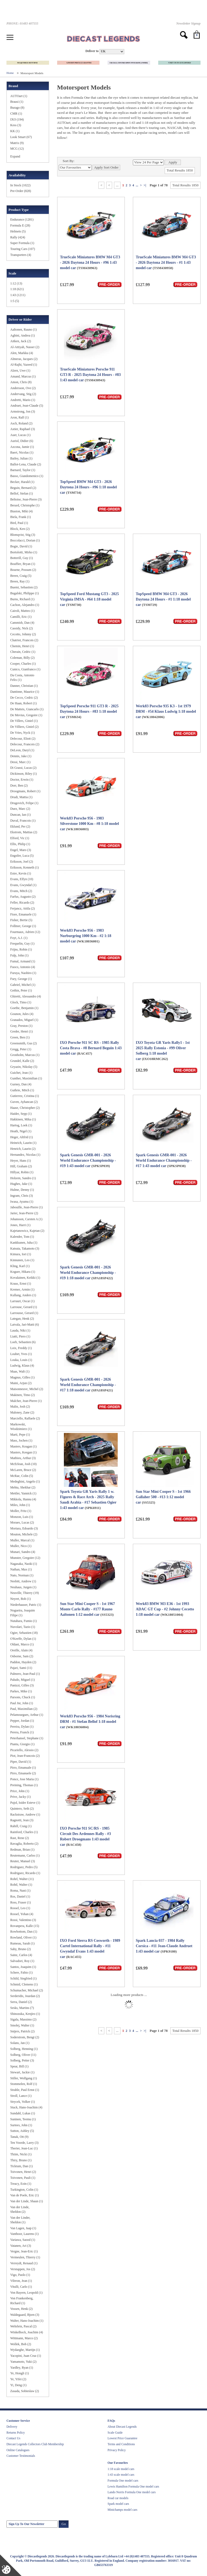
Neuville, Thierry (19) (24, 1593)
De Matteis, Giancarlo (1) (26, 709)
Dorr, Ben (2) (19, 785)
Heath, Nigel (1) (20, 1131)
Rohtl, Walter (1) (21, 1884)
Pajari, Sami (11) (21, 1668)
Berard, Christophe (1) (24, 505)
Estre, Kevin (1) (20, 873)
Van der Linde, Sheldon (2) (19, 2209)
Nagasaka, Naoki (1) (23, 1564)
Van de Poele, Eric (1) (24, 2195)
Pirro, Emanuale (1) (23, 1767)
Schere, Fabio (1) (21, 1972)
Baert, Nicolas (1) (21, 452)
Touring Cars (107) (22, 249)
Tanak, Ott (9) (19, 2137)
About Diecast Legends (122, 2426)
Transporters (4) (20, 255)
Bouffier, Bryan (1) (22, 564)
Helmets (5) (18, 231)
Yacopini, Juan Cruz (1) (25, 2356)
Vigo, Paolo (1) (20, 2275)
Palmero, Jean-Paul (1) (25, 1674)
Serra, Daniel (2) (21, 2002)
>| (145, 185)
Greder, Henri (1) (21, 1031)
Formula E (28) (20, 225)
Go (63, 2524)
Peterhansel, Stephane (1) (26, 1738)
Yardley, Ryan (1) (21, 2367)
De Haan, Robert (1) (23, 703)
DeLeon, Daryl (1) (22, 750)
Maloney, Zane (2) (22, 1412)
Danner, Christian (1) (24, 686)
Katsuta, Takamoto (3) (24, 1248)
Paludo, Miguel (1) (22, 1680)
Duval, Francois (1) (23, 820)
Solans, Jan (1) (19, 2043)
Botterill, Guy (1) (21, 558)
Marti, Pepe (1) (20, 1434)
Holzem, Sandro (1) (23, 1178)
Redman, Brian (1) (22, 1849)
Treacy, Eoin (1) (20, 2184)
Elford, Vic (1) (19, 838)
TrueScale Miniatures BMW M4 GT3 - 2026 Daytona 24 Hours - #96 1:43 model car (90, 262)
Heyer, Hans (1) (20, 1160)
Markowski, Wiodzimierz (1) (21, 1426)
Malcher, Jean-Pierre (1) (26, 1401)
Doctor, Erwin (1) (21, 779)
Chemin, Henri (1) (22, 646)
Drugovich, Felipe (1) (24, 803)
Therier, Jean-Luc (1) (24, 2148)
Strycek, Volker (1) (22, 2102)
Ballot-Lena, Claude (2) (25, 464)
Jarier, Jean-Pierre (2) (24, 1213)
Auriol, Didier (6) (21, 441)
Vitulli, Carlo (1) (21, 2287)
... (137, 185)
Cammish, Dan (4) (22, 623)
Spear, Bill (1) (19, 2066)
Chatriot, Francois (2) (24, 640)
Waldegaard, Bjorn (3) (24, 2315)
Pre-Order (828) (20, 191)
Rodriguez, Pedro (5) (23, 1867)
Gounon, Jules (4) (21, 1014)
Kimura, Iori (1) (20, 1254)
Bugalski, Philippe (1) (24, 593)
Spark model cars (118, 2503)
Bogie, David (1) (21, 546)
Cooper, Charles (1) (23, 664)
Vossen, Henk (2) (21, 2309)
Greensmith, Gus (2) (23, 1043)
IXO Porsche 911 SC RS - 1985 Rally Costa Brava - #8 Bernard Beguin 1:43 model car (91, 1048)
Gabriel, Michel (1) (22, 985)
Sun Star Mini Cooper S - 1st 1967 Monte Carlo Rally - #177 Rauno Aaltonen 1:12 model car (87, 1609)
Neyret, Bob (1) (20, 1599)
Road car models (118, 2498)
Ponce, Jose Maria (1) (24, 1779)
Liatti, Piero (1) (20, 1336)
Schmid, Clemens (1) (24, 1984)
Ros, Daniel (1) (20, 1896)
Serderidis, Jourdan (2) (25, 1996)
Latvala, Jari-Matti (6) (24, 1324)
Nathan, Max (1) (21, 1569)
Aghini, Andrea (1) (22, 335)
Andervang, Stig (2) (23, 394)
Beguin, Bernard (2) (23, 488)
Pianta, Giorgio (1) (22, 1744)
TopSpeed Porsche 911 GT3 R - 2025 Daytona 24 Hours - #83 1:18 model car (89, 711)
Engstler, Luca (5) (21, 855)
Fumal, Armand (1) (22, 961)
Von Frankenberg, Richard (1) (21, 2300)
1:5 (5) (14, 301)
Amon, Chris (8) (21, 382)
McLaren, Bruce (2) (23, 1470)
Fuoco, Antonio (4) (22, 967)
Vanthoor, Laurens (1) (24, 2234)
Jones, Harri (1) (20, 1225)
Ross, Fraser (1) (20, 1902)
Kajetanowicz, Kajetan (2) (27, 1231)
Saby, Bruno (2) (20, 1949)
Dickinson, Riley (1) (23, 774)
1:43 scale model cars (121, 2474)
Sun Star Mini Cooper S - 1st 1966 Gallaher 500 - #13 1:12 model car (163, 1497)
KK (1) (14, 131)
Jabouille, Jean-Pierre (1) (26, 1207)
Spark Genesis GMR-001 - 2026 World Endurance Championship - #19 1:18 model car (88, 1272)
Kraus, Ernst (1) (20, 1283)
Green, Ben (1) (20, 1037)
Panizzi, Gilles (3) (22, 1685)
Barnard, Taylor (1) (22, 470)
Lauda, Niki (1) (20, 1330)
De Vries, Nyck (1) (22, 733)
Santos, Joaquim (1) (23, 1967)
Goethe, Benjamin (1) (24, 1008)
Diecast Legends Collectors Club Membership (35, 2444)
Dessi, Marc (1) (20, 762)
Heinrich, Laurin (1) (23, 1143)
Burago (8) (17, 107)
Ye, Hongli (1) (19, 2373)
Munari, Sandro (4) (22, 1552)
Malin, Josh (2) (20, 1406)
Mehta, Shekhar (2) (22, 1487)
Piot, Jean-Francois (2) (25, 1756)
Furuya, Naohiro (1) (23, 973)
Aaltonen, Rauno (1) (23, 329)
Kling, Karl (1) (20, 1266)
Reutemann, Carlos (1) (25, 1855)
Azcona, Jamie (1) (22, 447)
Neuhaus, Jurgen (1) (23, 1587)
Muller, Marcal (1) (22, 1540)
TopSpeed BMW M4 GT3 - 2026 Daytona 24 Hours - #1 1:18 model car (163, 599)
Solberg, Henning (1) (23, 2049)
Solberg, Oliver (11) (23, 2055)
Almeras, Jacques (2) (23, 359)
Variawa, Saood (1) (22, 2240)
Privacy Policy (117, 2450)
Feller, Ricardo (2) (22, 902)
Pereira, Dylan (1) (21, 1726)
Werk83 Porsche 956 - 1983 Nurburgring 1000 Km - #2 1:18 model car (85, 935)
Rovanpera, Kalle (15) (24, 1926)
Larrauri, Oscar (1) (22, 1301)
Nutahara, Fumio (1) (23, 1621)
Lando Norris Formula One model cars (132, 2492)
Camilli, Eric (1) (21, 617)
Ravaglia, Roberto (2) (24, 1844)
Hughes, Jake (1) (21, 1184)
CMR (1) (16, 113)
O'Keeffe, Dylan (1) (23, 1639)
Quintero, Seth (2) (22, 1808)
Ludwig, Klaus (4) (22, 1365)
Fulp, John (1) (19, 955)
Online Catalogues (17, 2450)
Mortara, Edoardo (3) (24, 1528)
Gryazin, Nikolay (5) (23, 1067)
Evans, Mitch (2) (21, 891)
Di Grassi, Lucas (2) (23, 768)
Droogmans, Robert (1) (25, 791)
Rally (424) (17, 237)
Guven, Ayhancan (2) (24, 1102)
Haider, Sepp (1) (21, 1114)
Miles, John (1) (20, 1505)
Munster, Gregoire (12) (25, 1558)
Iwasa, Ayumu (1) (21, 1201)
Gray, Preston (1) (21, 1026)
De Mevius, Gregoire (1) (26, 715)
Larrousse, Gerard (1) (24, 1313)
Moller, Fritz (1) (20, 1511)
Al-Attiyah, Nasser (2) (24, 347)
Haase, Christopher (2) (25, 1108)
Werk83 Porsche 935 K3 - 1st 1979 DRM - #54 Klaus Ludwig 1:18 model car (166, 711)
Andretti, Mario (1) (22, 400)
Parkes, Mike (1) (21, 1691)
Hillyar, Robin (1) (21, 1172)
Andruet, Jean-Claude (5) (26, 405)
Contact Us (13, 2438)
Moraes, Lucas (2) (22, 1522)
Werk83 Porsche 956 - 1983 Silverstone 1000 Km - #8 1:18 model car (89, 823)
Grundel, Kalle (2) (22, 1061)
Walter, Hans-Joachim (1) (26, 2321)
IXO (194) (17, 119)
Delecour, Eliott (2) (22, 738)
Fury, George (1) (21, 979)
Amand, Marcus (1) (23, 376)
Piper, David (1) (20, 1762)
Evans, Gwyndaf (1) (23, 885)
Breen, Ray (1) (19, 581)
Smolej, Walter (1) (22, 2025)
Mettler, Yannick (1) (23, 1493)
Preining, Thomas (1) (24, 1785)
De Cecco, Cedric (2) (24, 697)
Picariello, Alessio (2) (24, 1750)
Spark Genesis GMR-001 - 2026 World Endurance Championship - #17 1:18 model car (88, 1384)
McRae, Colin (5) (21, 1476)
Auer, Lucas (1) (20, 435)
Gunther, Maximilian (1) (26, 1078)
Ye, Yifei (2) (18, 2379)
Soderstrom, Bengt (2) (24, 2037)
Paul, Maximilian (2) (23, 1709)
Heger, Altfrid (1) (21, 1137)
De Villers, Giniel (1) (24, 721)
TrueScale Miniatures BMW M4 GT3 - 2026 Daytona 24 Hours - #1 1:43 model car (166, 262)
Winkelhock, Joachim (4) (26, 2332)
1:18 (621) (17, 289)
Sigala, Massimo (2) (23, 2019)
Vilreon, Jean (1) (21, 2281)
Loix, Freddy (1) (21, 1348)
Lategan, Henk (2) (22, 1318)
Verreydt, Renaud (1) (23, 2263)
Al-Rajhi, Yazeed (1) (23, 364)
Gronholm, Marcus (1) (24, 1055)
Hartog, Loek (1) (21, 1125)
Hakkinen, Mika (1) (23, 1119)
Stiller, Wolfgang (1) (23, 2078)
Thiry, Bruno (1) (21, 2160)
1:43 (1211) (17, 295)
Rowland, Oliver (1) (23, 1937)
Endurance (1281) (21, 219)
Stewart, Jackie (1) (22, 2072)
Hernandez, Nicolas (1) (25, 1155)
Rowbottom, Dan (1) (23, 1931)
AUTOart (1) (18, 96)
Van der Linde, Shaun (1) (26, 2201)
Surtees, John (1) (21, 2125)
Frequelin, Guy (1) (22, 943)
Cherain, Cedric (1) (22, 652)
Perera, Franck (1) (22, 1732)
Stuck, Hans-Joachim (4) (26, 2107)
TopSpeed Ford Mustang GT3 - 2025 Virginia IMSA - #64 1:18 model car (89, 599)
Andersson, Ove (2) (23, 388)
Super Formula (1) (22, 243)
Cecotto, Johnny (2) (23, 634)
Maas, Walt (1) (19, 1371)
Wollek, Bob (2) (20, 2344)
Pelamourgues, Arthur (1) (26, 1715)
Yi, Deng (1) (18, 2385)
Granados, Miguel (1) (24, 1020)
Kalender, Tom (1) (22, 1237)
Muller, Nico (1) (21, 1546)
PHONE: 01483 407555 (22, 23)
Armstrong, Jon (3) (22, 411)
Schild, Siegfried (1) (23, 1978)
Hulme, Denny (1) (22, 1190)
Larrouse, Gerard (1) (23, 1307)
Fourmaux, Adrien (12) (25, 932)
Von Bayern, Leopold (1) (26, 2292)
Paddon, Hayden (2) (23, 1662)
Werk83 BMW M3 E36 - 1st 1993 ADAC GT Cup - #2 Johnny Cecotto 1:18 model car (165, 1609)
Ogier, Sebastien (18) (24, 1633)
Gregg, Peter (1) (20, 1049)
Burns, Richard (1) (22, 599)
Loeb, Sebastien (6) (23, 1342)
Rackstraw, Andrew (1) (25, 1814)
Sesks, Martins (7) (22, 2008)
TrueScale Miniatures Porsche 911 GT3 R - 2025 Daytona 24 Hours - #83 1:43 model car (90, 374)
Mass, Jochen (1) (21, 1440)
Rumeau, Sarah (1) (22, 1943)
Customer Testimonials (20, 2455)
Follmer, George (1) (23, 926)
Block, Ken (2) (20, 529)
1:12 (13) (16, 283)
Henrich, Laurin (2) (23, 1149)
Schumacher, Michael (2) (26, 1990)
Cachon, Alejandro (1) (24, 605)
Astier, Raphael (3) (22, 429)
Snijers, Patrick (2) (22, 2031)
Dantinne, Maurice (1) (24, 692)
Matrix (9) (17, 143)
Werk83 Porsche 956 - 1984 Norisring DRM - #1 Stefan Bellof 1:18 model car (90, 1721)
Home (10, 73)
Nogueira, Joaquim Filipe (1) (22, 1612)
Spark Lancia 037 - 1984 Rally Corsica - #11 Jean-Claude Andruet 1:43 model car (164, 1946)
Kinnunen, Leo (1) (22, 1260)
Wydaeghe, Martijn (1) (25, 2350)
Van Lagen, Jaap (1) (23, 2228)
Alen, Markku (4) (21, 353)
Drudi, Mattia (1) (21, 797)
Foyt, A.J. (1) (18, 938)
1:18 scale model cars (121, 2469)
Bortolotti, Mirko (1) (23, 552)
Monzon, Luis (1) (21, 1517)
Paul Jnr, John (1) (21, 1703)
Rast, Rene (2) (19, 1838)
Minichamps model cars (122, 2509)
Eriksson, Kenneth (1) (24, 867)
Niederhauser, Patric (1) (25, 1605)
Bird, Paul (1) (19, 523)
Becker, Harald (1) (22, 482)
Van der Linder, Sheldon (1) (20, 2220)
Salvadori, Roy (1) (22, 1961)
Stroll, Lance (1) (21, 2096)
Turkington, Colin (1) (24, 2189)
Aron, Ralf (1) (19, 417)
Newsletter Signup (188, 23)
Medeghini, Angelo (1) (25, 1481)
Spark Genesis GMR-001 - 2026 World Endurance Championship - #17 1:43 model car (164, 1160)
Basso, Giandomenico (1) (26, 476)
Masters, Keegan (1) (23, 1452)
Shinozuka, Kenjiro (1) (25, 2014)
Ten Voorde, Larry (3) (24, 2143)
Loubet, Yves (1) (21, 1354)
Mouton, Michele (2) (23, 1534)
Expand (15, 156)
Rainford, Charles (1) (24, 1832)
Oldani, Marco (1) (22, 1644)
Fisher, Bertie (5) (21, 920)
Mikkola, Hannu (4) (23, 1499)
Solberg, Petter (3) (22, 2060)
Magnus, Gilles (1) (22, 1377)
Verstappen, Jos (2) (22, 2269)
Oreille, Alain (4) (21, 1650)
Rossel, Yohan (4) (21, 1914)
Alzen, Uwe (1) (20, 370)
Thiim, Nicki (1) (21, 2154)
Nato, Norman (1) (21, 1575)
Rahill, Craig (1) (21, 1826)
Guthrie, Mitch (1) (22, 1090)
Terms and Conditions (121, 2444)
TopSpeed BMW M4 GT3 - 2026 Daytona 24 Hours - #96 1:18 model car (88, 487)
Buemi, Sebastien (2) (23, 587)
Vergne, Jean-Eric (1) (24, 2251)
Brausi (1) (16, 102)
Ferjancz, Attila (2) (22, 908)
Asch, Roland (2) (21, 423)
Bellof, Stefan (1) (21, 493)
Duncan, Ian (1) (20, 815)
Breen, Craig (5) (20, 576)
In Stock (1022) (20, 185)
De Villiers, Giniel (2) (24, 727)
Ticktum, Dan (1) (21, 2166)
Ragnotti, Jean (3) (21, 1820)
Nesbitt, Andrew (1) (23, 1581)
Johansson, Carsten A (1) (26, 1219)
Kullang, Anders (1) (23, 1295)
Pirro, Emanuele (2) (23, 1773)
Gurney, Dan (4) (20, 1084)
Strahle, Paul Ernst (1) (24, 2090)
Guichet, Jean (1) (21, 1073)
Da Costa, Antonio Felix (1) (22, 677)
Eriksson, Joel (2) (21, 861)
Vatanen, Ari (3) (20, 2246)
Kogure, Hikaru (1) (22, 1272)
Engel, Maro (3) (20, 850)
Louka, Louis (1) (21, 1360)
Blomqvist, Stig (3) (22, 535)
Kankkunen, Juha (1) (23, 1242)
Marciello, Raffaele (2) (25, 1418)
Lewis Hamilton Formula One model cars (133, 2486)
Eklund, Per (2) (20, 826)
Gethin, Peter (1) (21, 990)
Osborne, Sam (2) (21, 1656)
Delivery (11, 2426)
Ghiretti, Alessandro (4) (25, 996)
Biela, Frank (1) (20, 517)
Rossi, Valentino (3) (23, 1920)
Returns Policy (15, 2432)
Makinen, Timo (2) (22, 1395)
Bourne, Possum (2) (23, 570)
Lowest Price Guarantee (122, 2438)
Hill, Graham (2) (21, 1166)
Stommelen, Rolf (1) (23, 2084)
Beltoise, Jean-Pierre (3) (26, 499)
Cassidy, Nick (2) (21, 628)
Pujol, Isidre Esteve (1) (25, 1803)
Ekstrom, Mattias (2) (23, 832)
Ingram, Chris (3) (21, 1196)
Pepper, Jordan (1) (22, 1721)
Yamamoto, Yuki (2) (23, 2362)
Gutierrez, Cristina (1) (24, 1096)
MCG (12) (17, 148)
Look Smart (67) (21, 137)
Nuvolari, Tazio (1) (22, 1627)
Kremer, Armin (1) (22, 1289)
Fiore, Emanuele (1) (23, 914)
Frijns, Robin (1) (21, 949)
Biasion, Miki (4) (21, 511)
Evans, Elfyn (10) (21, 879)
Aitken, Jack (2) (20, 341)
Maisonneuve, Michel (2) (26, 1389)
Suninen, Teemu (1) (23, 2119)
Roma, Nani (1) (20, 1890)
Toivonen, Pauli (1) (22, 2178)
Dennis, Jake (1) (20, 756)
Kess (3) (15, 125)
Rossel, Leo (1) (20, 1908)
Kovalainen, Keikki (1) (25, 1278)
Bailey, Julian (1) (21, 458)
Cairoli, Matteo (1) (22, 611)
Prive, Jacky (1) (20, 1797)
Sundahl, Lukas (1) (22, 2113)
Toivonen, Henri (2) (23, 2172)
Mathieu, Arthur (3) (23, 1458)
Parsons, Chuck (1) (22, 1697)
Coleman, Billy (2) (22, 658)
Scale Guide (115, 2432)
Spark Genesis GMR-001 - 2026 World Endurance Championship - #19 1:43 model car (88, 1160)
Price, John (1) (19, 1791)
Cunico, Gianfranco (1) (25, 669)
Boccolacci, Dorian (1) (25, 540)
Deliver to (92, 51)
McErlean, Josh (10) (23, 1464)
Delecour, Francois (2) (24, 744)
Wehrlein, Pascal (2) (23, 2326)
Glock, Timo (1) (20, 1002)
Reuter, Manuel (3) (22, 1861)
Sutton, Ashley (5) (22, 2131)
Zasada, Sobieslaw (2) (24, 2391)
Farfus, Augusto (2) (23, 896)
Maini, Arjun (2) (21, 1383)
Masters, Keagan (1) (23, 1446)
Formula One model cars (123, 2480)
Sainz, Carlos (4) (21, 1955)
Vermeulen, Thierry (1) (25, 2257)
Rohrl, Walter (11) (22, 1879)
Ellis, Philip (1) (20, 844)
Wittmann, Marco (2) (24, 2338)
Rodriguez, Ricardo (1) (25, 1873)
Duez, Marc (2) (20, 809)
